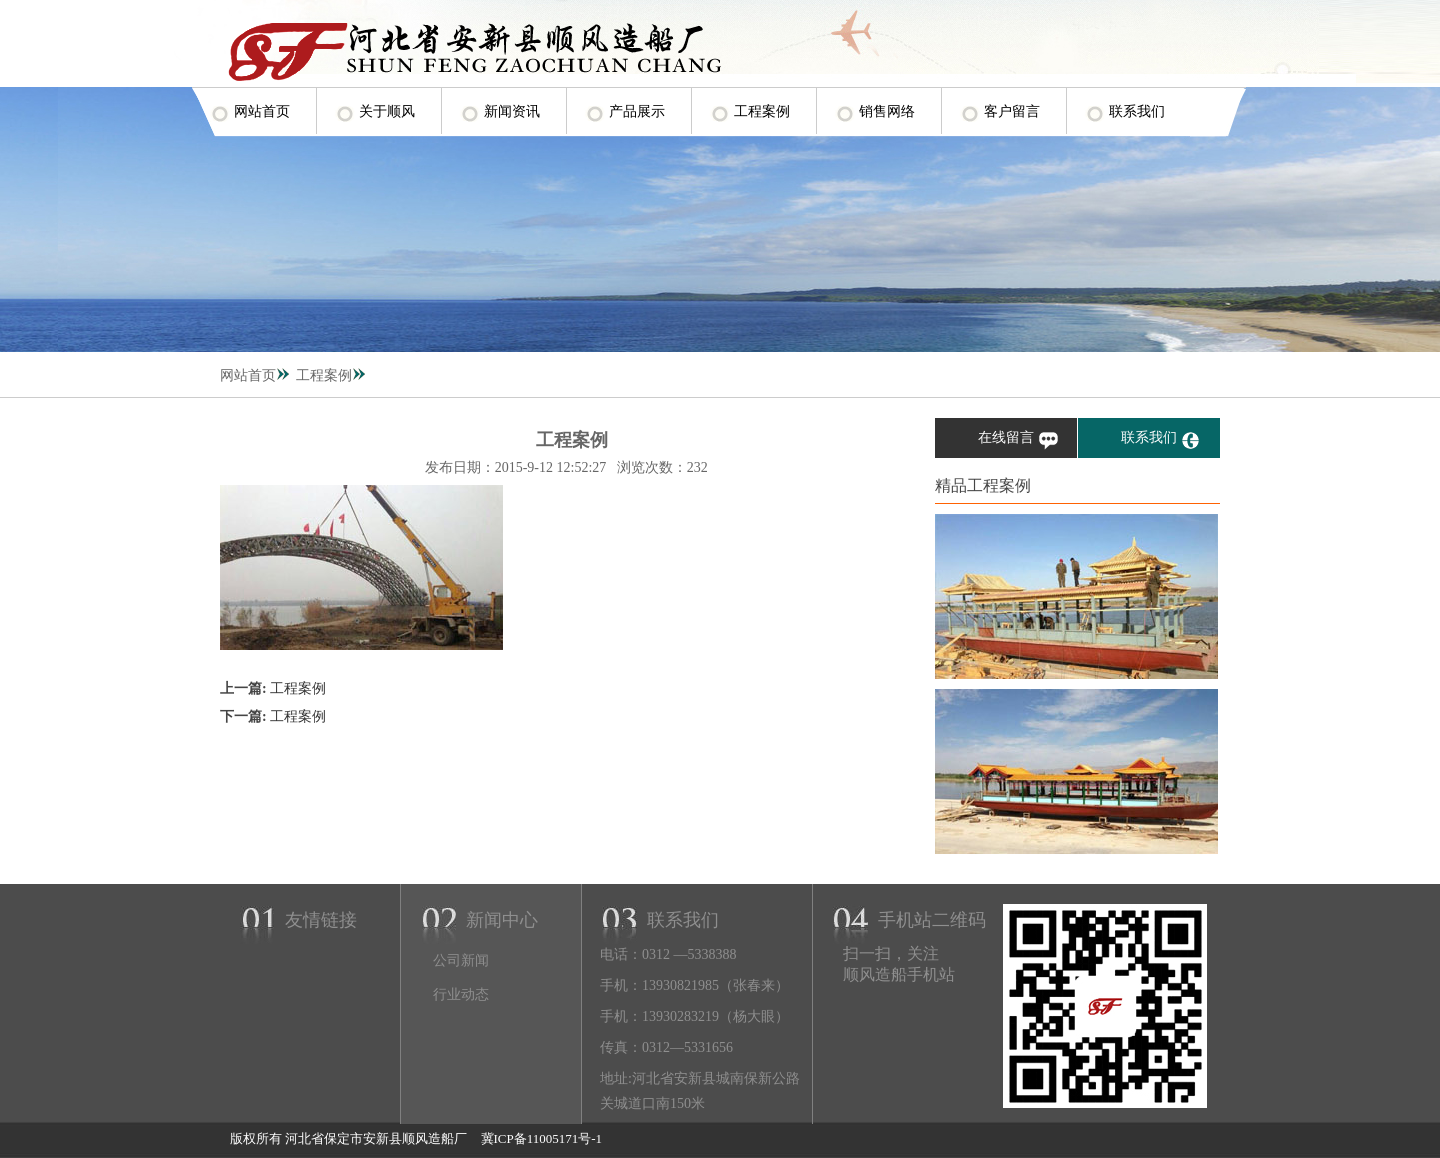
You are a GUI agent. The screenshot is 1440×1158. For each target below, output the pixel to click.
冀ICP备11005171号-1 (539, 1138)
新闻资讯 (512, 111)
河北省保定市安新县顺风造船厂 (376, 1138)
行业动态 (461, 994)
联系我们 (1137, 111)
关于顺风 (387, 111)
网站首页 (262, 111)
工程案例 (762, 111)
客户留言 (1012, 111)
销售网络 (887, 111)
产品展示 (637, 111)
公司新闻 (461, 960)
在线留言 (1006, 437)
